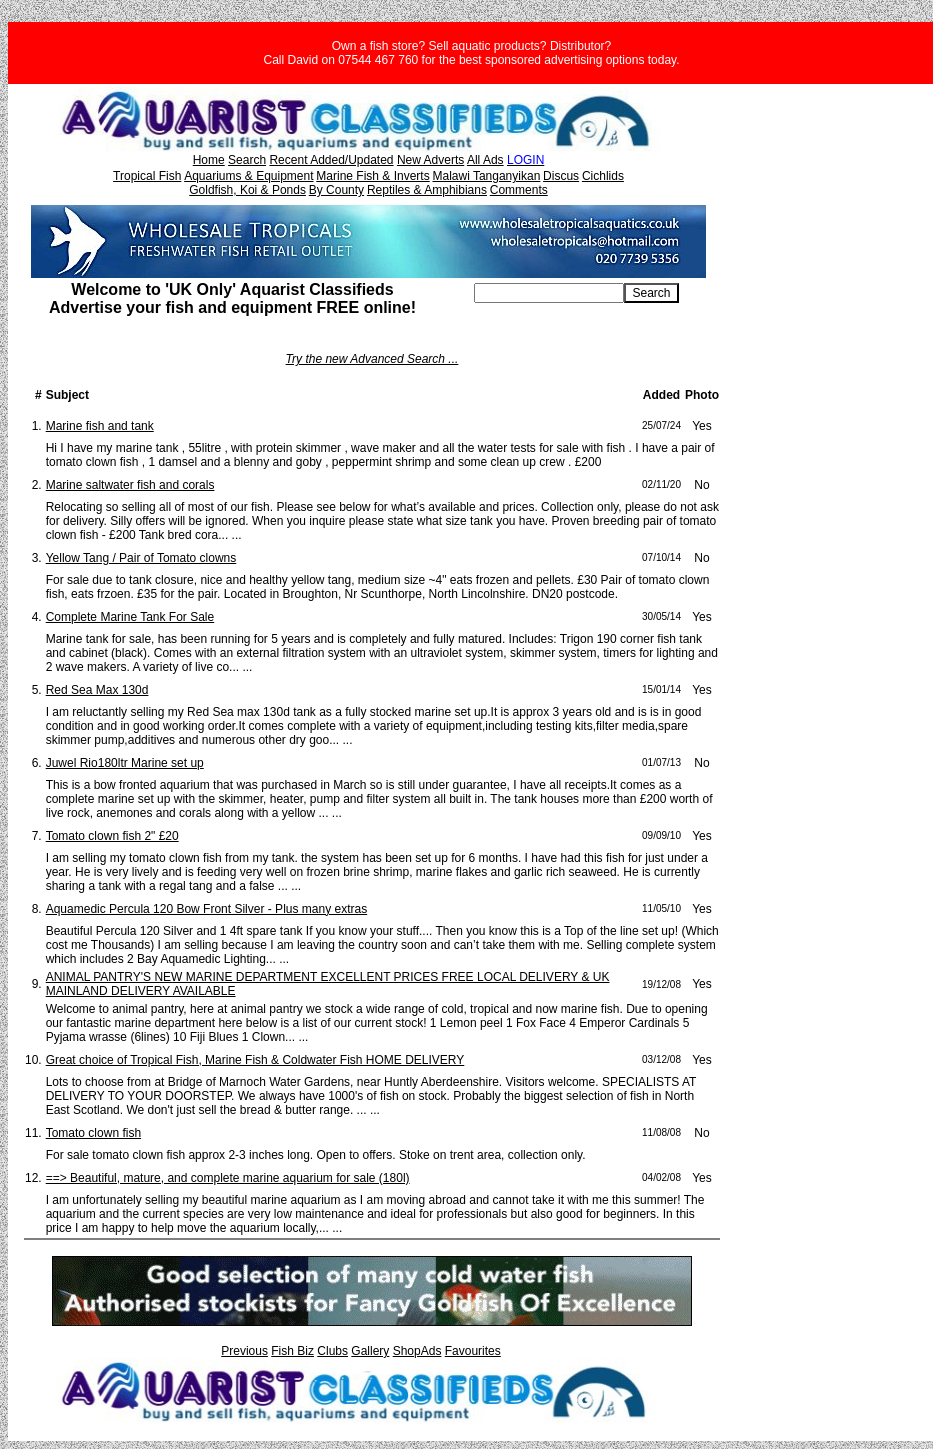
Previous (244, 1351)
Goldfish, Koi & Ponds (247, 190)
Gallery (370, 1351)
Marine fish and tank (100, 426)
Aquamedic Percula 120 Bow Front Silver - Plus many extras (206, 909)
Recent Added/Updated (331, 160)
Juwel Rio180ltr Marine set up (125, 763)
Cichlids (603, 176)
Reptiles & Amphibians (427, 190)
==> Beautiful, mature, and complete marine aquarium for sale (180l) (228, 1178)
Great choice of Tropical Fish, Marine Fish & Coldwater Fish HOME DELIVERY (255, 1060)
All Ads (485, 160)
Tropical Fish (147, 176)
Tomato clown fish (93, 1133)
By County (336, 190)
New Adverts (430, 160)
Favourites (473, 1351)
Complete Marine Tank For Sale (130, 617)
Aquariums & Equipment (248, 176)
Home (209, 160)
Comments (519, 190)
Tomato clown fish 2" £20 (112, 836)
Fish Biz (292, 1351)
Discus (561, 176)
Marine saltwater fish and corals (130, 485)
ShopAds (417, 1351)
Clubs (332, 1351)
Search (247, 160)
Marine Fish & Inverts (372, 176)
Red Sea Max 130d (97, 690)
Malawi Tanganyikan (486, 176)
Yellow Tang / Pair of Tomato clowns (141, 558)
